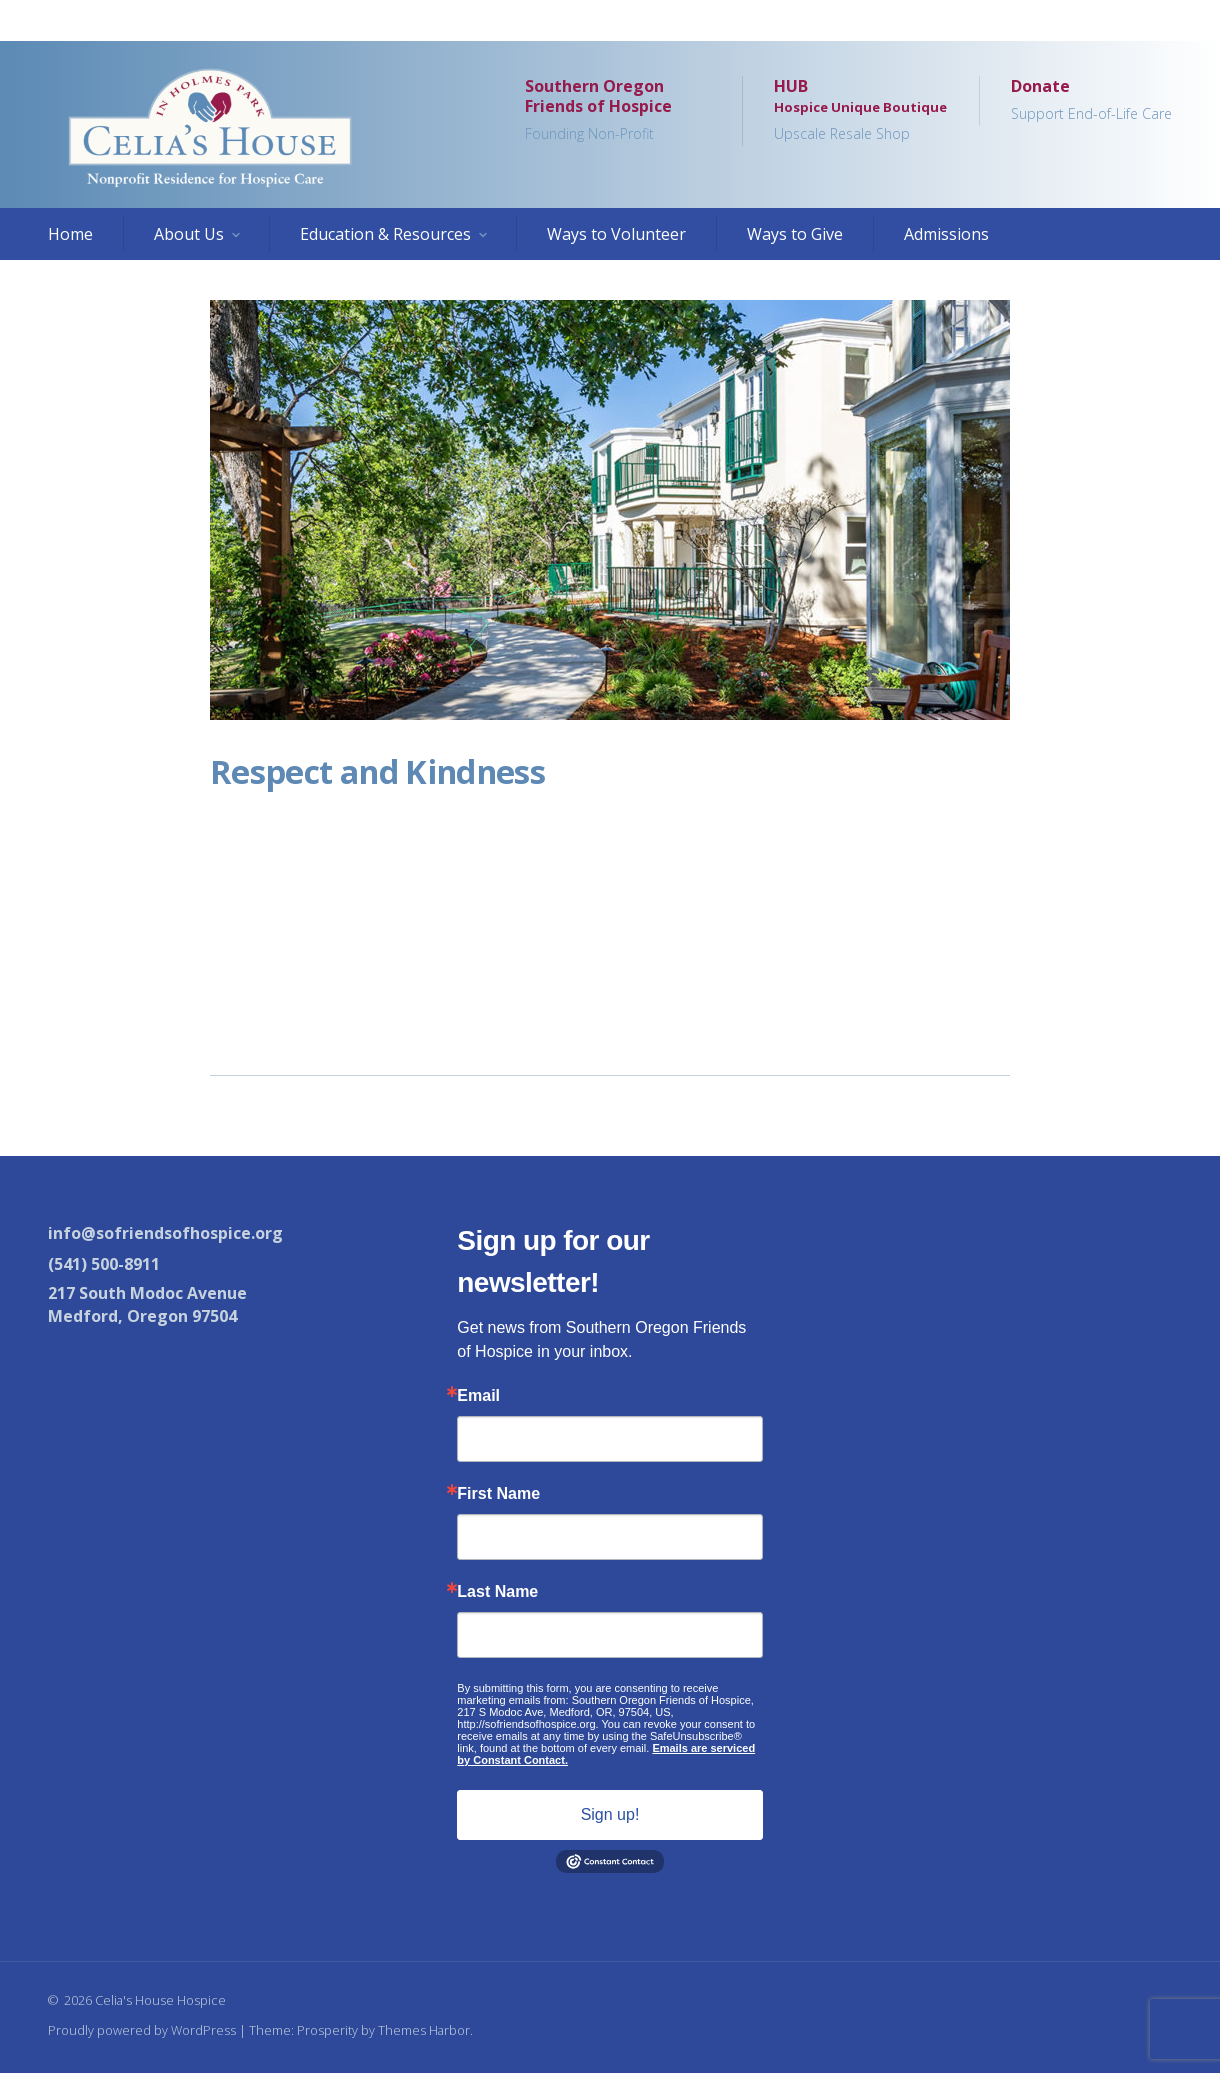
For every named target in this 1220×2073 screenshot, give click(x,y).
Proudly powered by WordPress (142, 2030)
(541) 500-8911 (104, 1264)
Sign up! (610, 1814)
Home (70, 234)
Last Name (497, 1592)
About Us (189, 234)
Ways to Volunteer (616, 234)
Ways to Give (795, 234)
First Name (498, 1494)
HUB (860, 111)
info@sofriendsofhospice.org (165, 1233)
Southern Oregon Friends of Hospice (617, 111)
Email (478, 1396)
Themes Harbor (424, 2030)
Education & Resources (385, 234)
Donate (1091, 101)
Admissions (946, 234)
